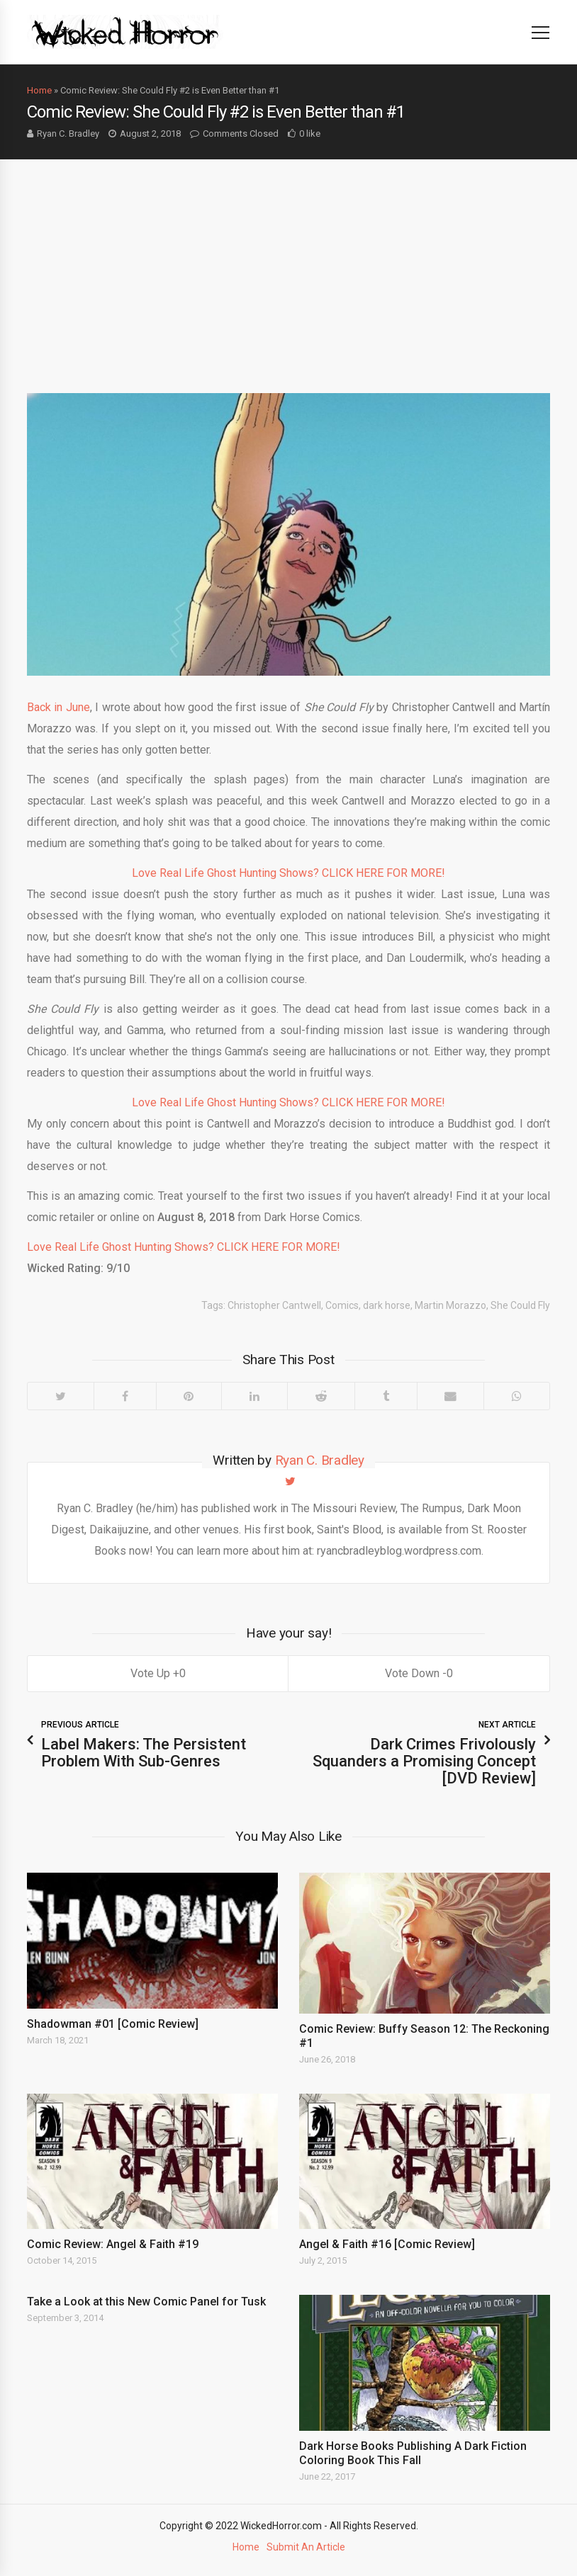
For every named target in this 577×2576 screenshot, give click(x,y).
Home (39, 90)
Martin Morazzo (450, 1305)
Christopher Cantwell (274, 1305)
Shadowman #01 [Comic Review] (112, 2024)
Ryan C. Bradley (68, 133)
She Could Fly (520, 1305)
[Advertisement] (288, 265)
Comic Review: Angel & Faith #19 (112, 2244)
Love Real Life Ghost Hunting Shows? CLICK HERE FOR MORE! (288, 873)
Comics (342, 1305)
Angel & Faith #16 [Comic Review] (387, 2244)
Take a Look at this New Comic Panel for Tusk (146, 2301)
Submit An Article (306, 2547)
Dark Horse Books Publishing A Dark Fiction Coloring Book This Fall (413, 2453)
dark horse (386, 1305)
